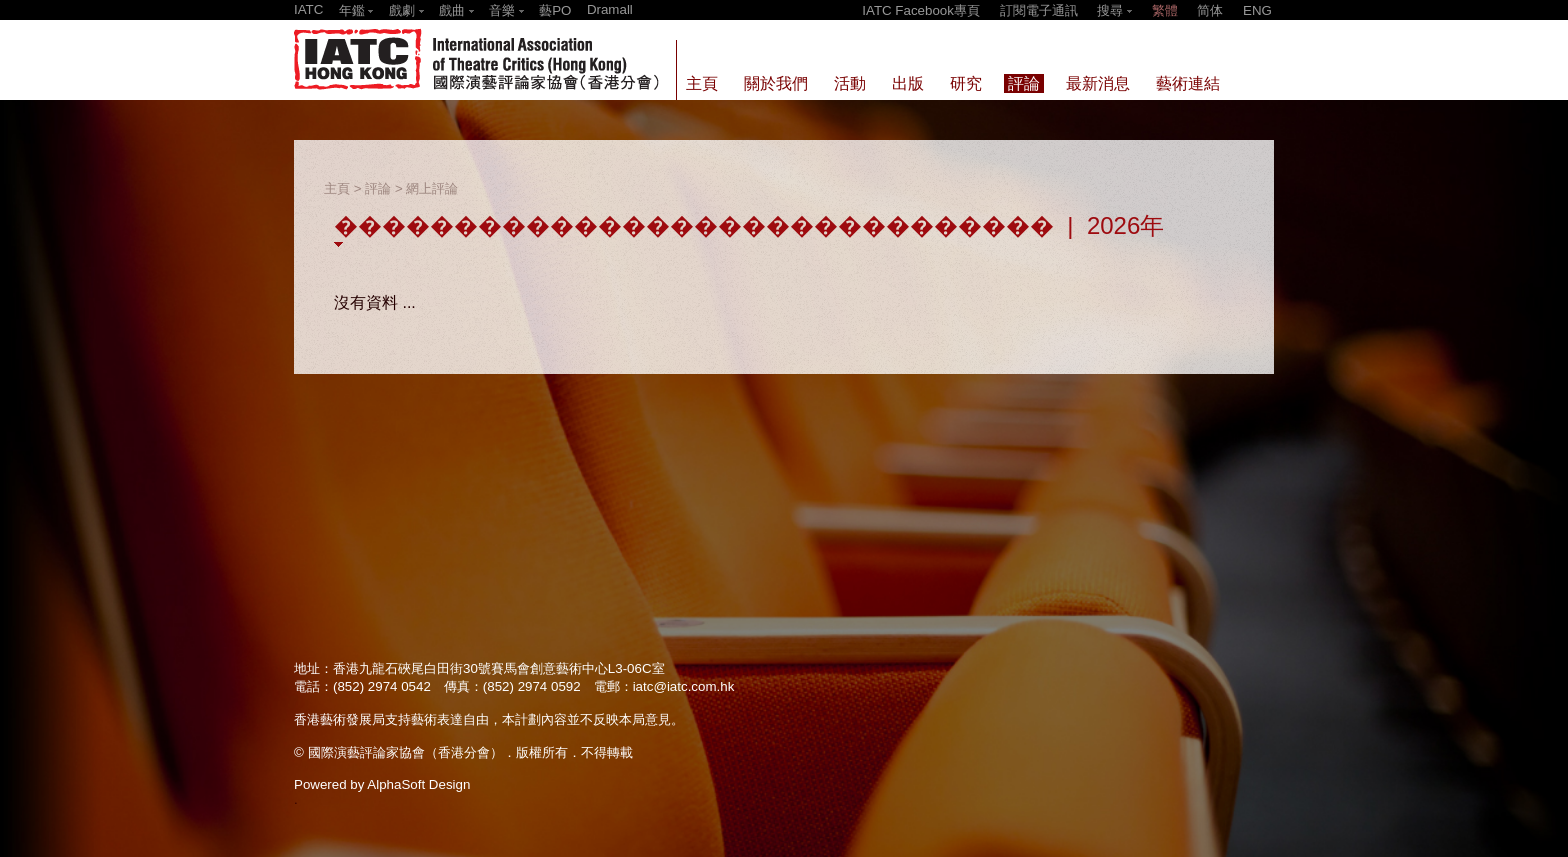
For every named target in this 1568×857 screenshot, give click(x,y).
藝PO (555, 10)
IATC (308, 9)
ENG (1257, 10)
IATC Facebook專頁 (921, 10)
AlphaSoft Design (418, 784)
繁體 (1165, 10)
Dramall (610, 9)
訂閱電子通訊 (1039, 10)
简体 (1210, 10)
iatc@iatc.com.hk (684, 686)
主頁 (337, 188)
